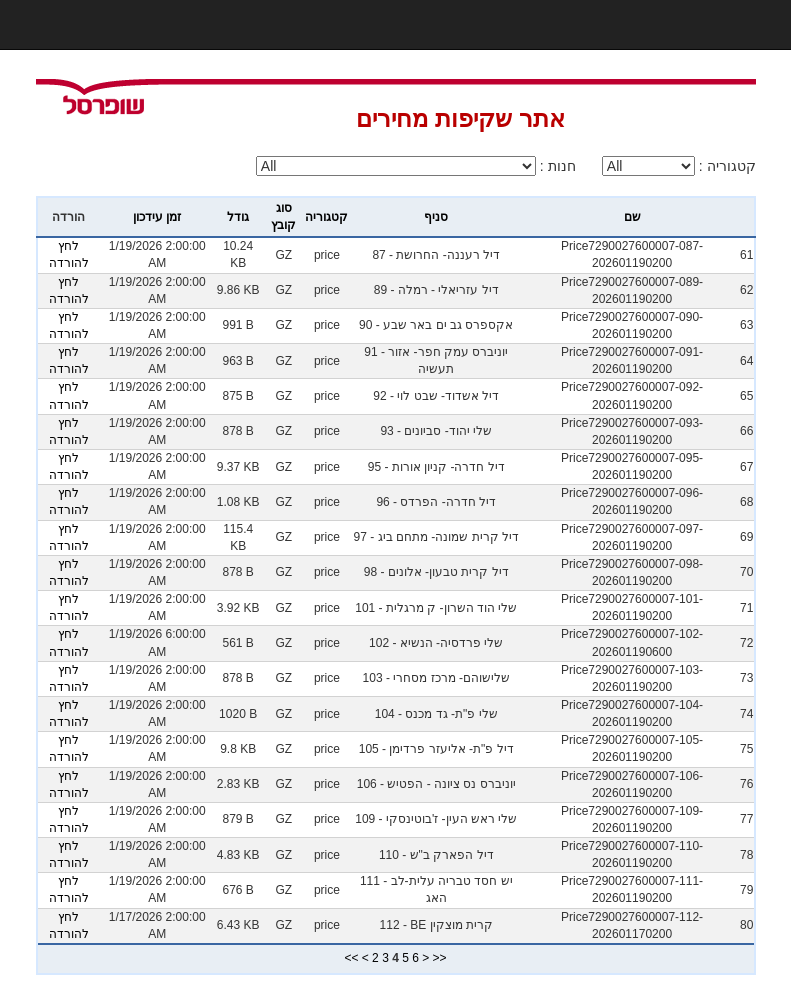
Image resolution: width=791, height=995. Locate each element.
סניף (436, 217)
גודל (238, 217)
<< (351, 958)
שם (632, 217)
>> (440, 958)
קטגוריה (326, 217)
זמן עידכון (157, 217)
